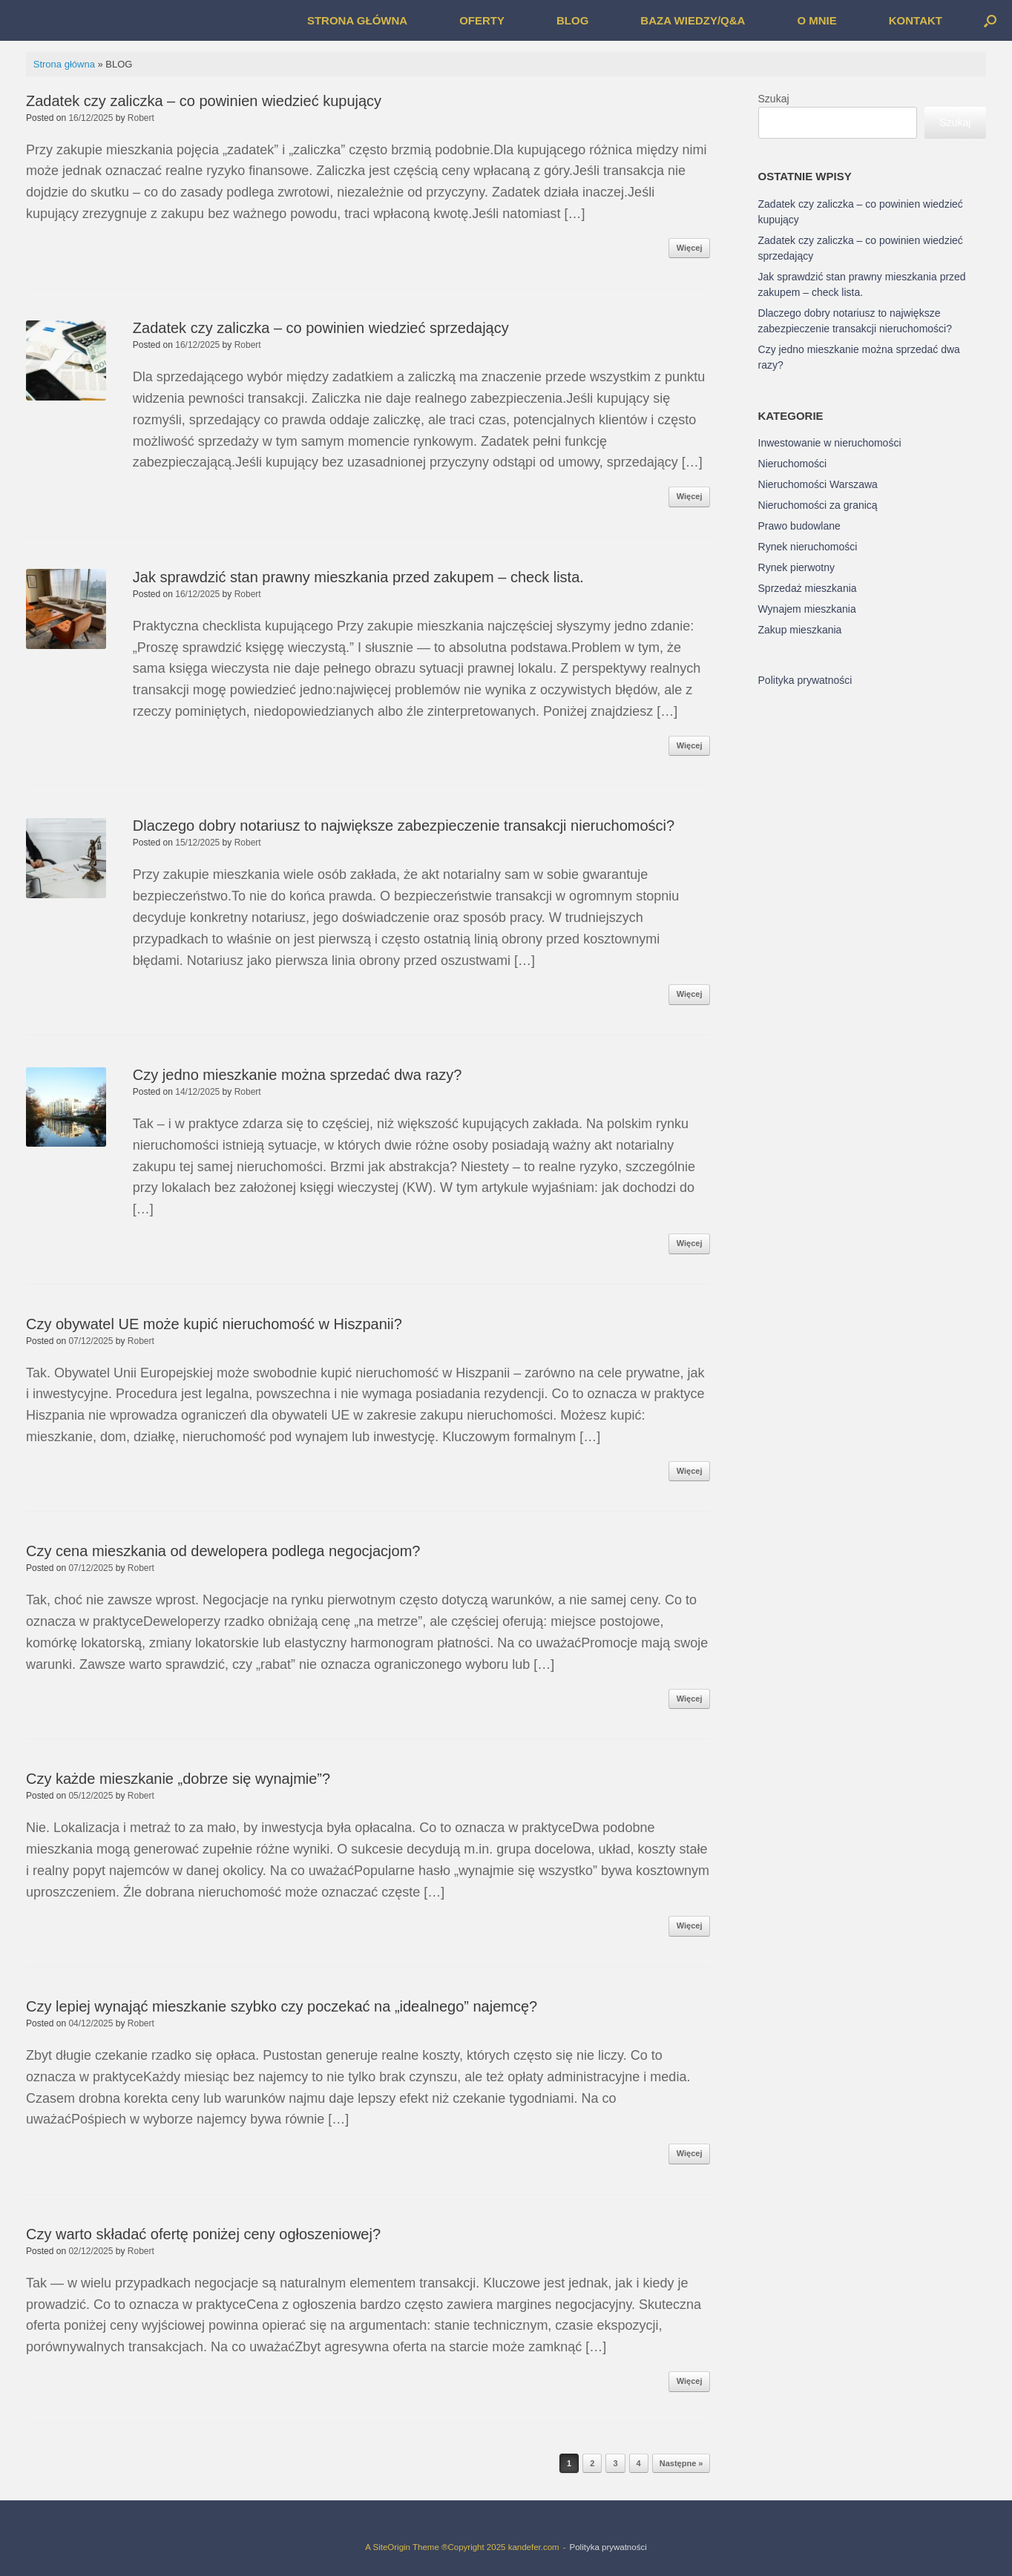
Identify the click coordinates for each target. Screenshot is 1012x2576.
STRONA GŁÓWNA (357, 20)
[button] (990, 20)
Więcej (690, 247)
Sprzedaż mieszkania (807, 588)
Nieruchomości (792, 464)
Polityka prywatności (805, 680)
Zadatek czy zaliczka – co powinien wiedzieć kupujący (203, 101)
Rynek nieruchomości (808, 547)
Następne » (681, 2463)
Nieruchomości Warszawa (818, 484)
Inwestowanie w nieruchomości (829, 443)
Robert (141, 118)
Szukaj (773, 99)
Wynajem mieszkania (807, 609)
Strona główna (64, 64)
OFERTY (482, 20)
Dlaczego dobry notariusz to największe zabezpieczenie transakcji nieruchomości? (403, 825)
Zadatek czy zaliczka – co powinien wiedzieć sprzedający (321, 328)
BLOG (572, 20)
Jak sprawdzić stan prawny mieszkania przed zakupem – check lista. (358, 577)
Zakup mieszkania (800, 630)
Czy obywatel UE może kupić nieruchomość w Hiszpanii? (214, 1324)
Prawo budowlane (799, 526)
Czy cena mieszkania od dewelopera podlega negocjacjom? (223, 1551)
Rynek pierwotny (796, 567)
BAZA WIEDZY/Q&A (692, 20)
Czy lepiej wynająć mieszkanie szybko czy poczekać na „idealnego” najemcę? (281, 2006)
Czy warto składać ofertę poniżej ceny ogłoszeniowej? (203, 2234)
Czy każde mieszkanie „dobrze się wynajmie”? (178, 1778)
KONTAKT (915, 20)
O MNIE (816, 20)
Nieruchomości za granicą (818, 505)
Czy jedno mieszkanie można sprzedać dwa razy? (297, 1075)
